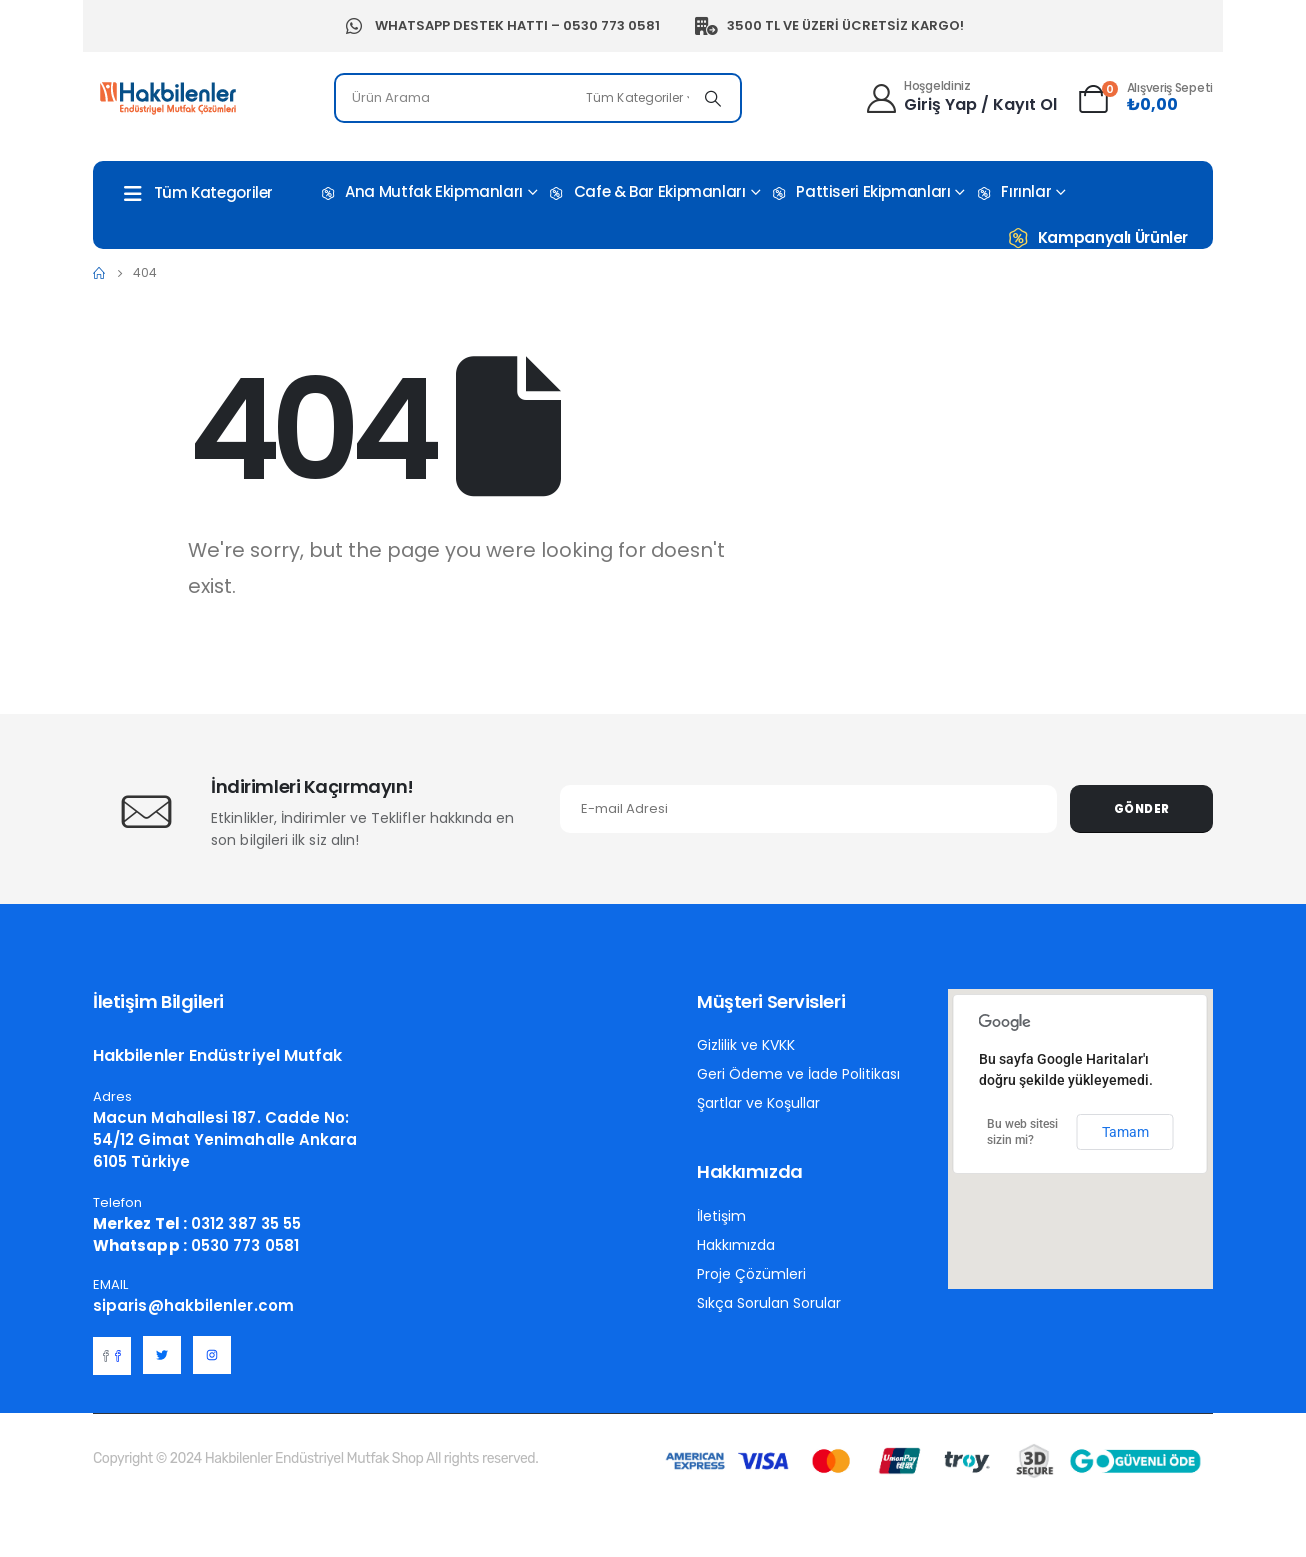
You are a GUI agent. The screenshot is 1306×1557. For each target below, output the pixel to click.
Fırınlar (1012, 192)
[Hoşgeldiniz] (960, 95)
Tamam (1125, 1132)
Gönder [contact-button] (1142, 809)
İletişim (721, 1216)
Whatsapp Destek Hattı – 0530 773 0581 (501, 26)
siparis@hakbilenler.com (193, 1305)
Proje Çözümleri (751, 1274)
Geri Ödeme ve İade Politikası (798, 1074)
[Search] (713, 98)
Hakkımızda (736, 1245)
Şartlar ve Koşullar (758, 1103)
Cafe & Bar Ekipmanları (646, 192)
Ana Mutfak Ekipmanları (420, 192)
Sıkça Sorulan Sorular (769, 1303)
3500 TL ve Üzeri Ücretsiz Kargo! (829, 26)
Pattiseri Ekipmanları (859, 192)
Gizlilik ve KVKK (746, 1045)
